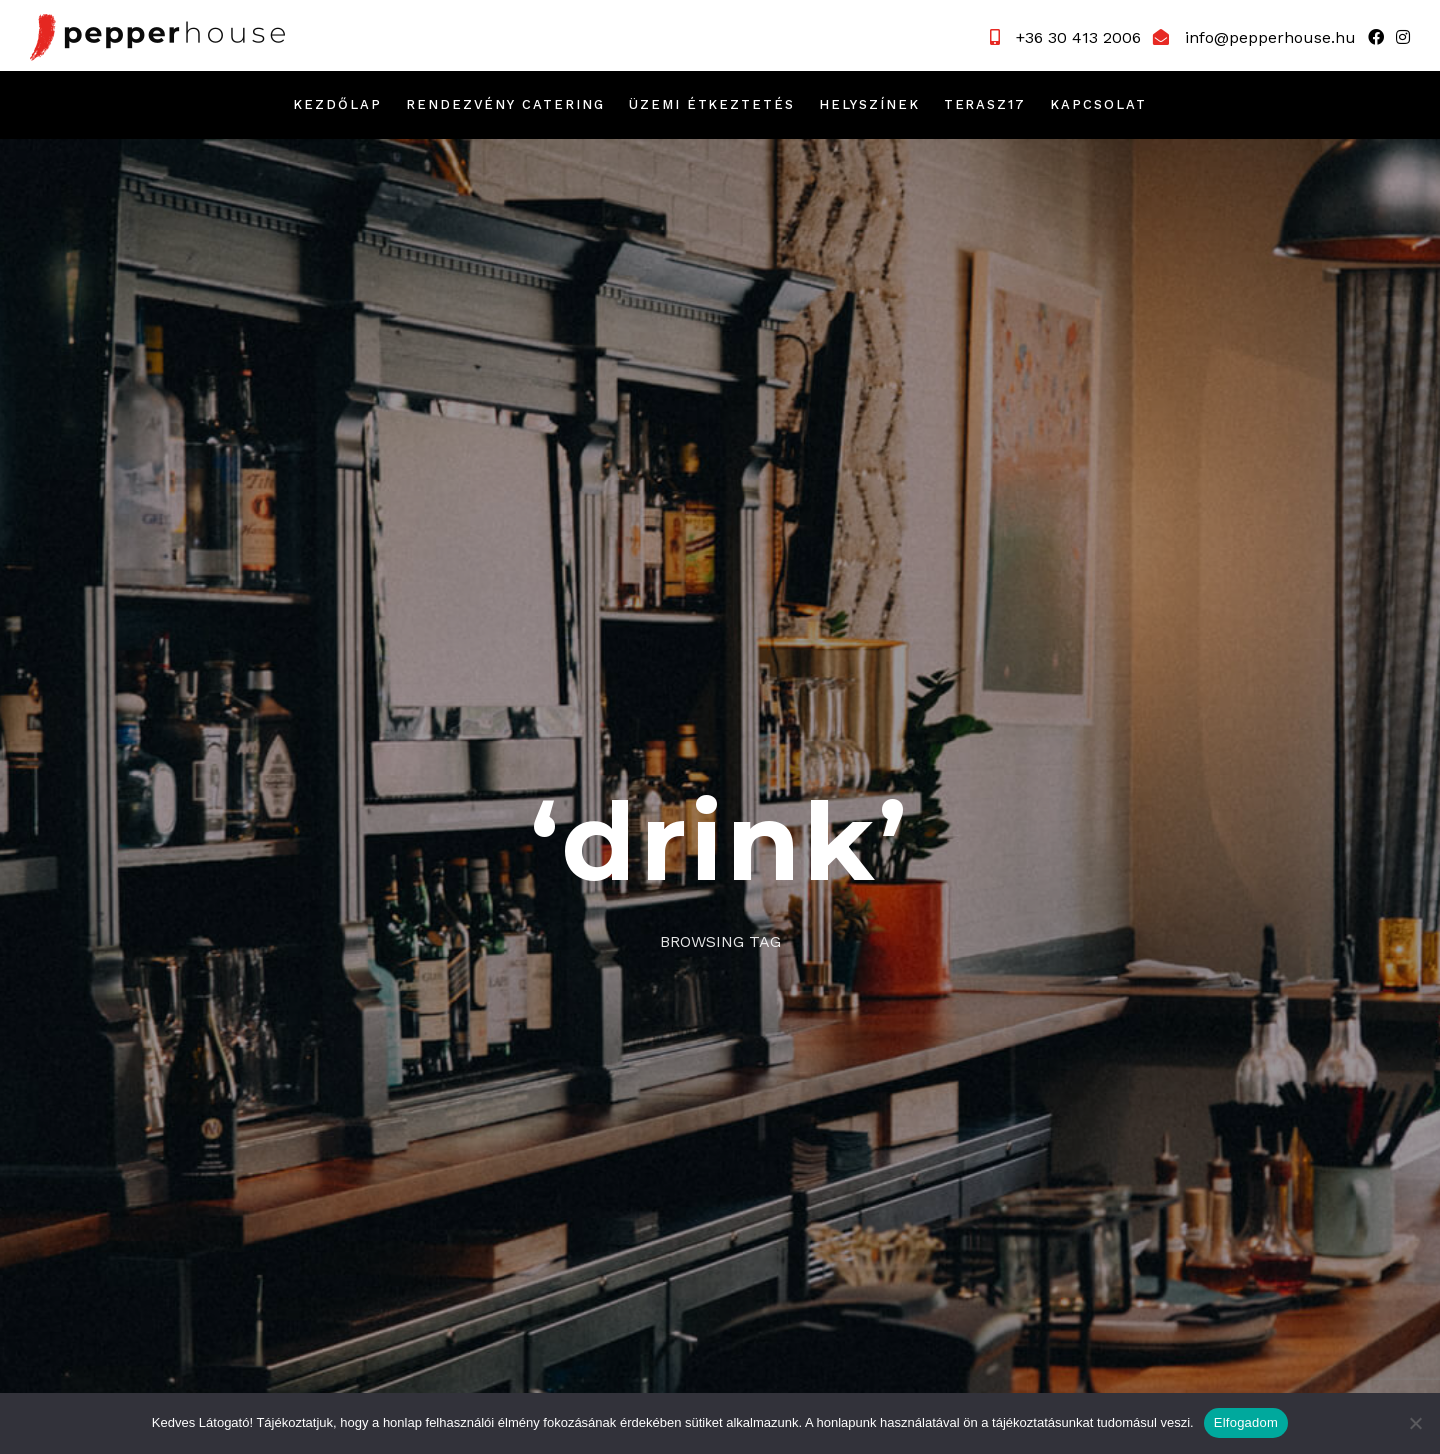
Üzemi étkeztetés (712, 104)
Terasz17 (985, 104)
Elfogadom (1246, 1422)
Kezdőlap (337, 104)
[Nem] (1415, 1423)
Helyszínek (869, 104)
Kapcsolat (1098, 104)
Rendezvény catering (505, 104)
